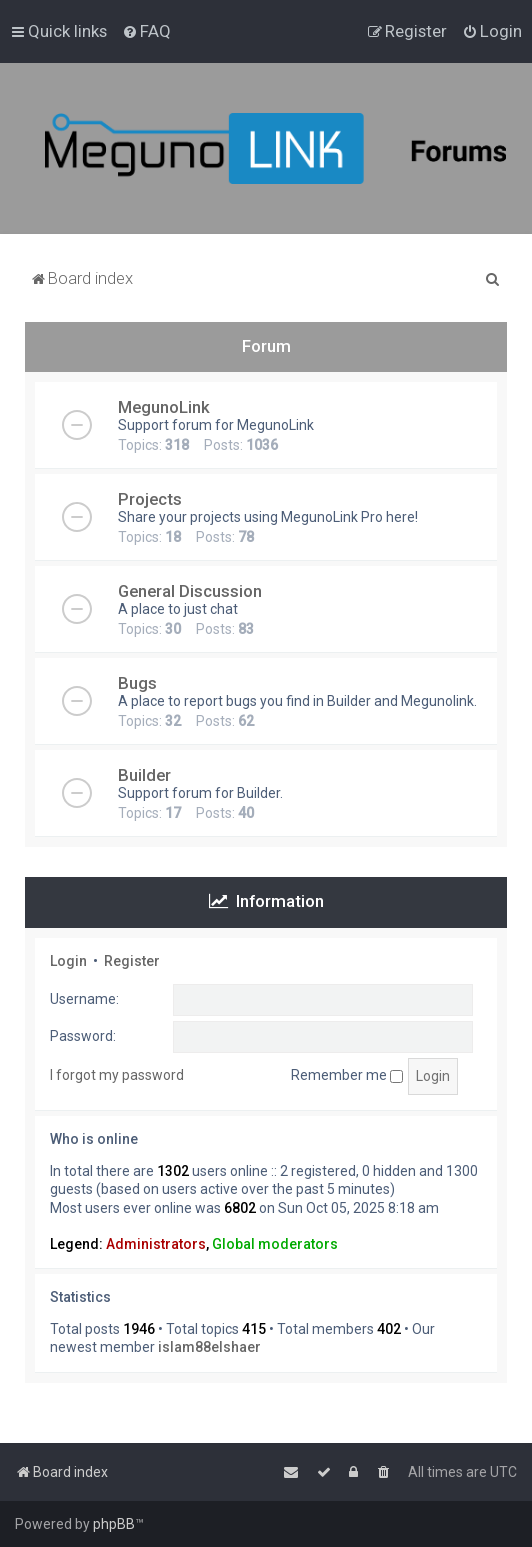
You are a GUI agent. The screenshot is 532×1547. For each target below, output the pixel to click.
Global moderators (275, 1244)
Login (68, 961)
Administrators (156, 1244)
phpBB (114, 1524)
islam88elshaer (209, 1347)
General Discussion (190, 591)
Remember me (347, 1075)
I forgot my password (117, 1075)
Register (132, 961)
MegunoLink (164, 407)
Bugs (137, 683)
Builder (144, 775)
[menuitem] (146, 31)
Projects (150, 499)
